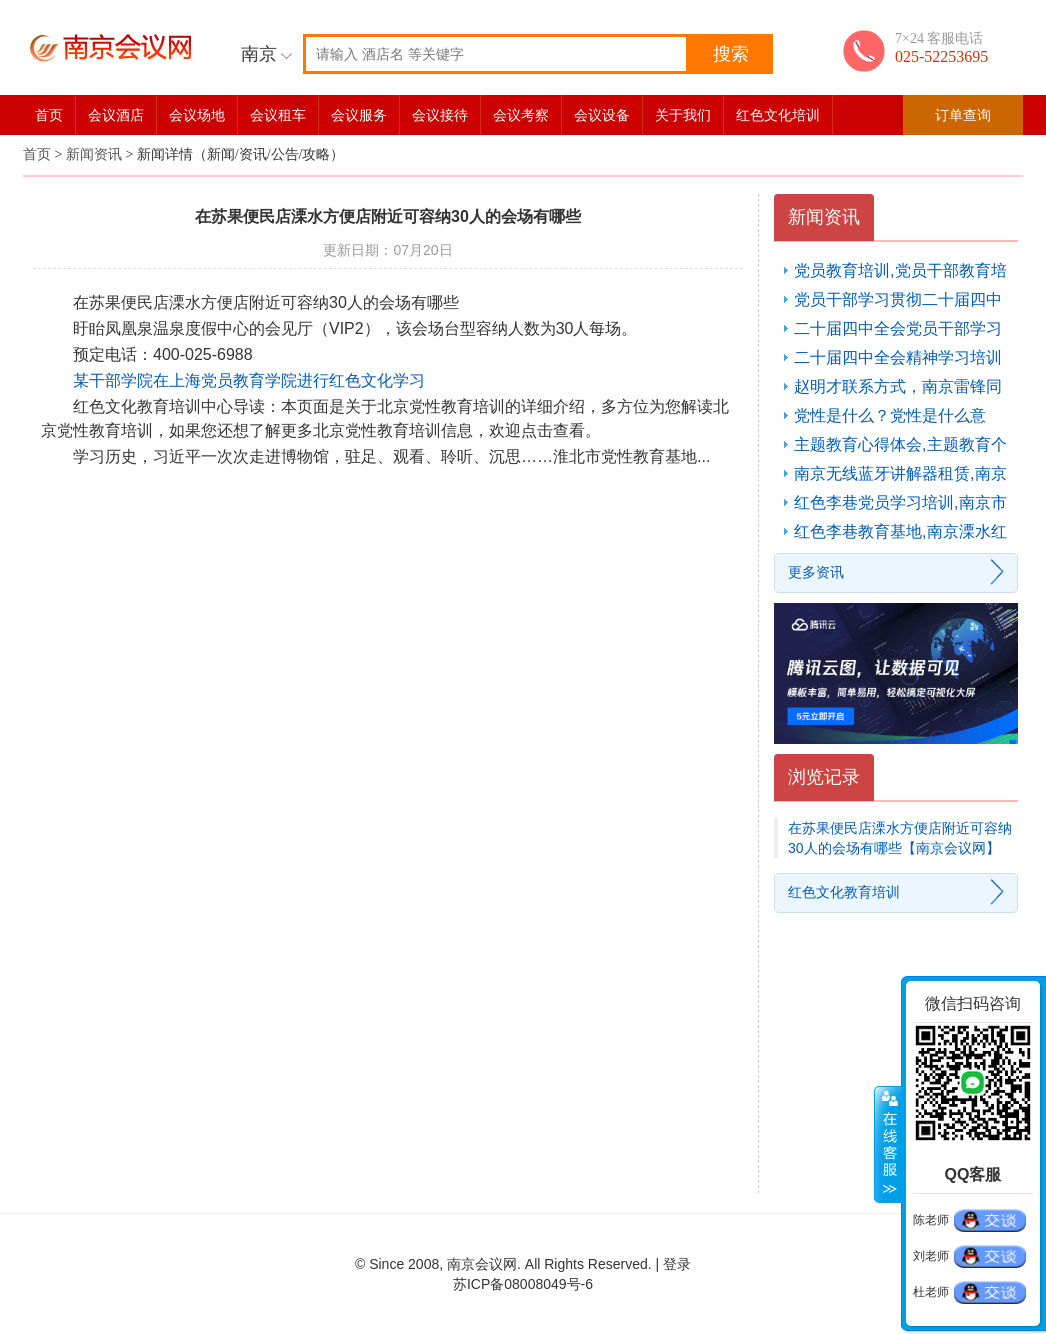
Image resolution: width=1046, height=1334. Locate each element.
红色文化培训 (778, 115)
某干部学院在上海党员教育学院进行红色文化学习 (249, 380)
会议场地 (197, 115)
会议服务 (359, 115)
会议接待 (440, 115)
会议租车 (278, 115)
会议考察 (521, 115)
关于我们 (683, 115)
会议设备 (602, 115)
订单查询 (963, 115)
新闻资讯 (94, 154)
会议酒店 (116, 115)
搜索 (731, 54)
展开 (888, 1145)
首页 (49, 115)
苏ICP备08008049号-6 (523, 1284)
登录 (677, 1264)
